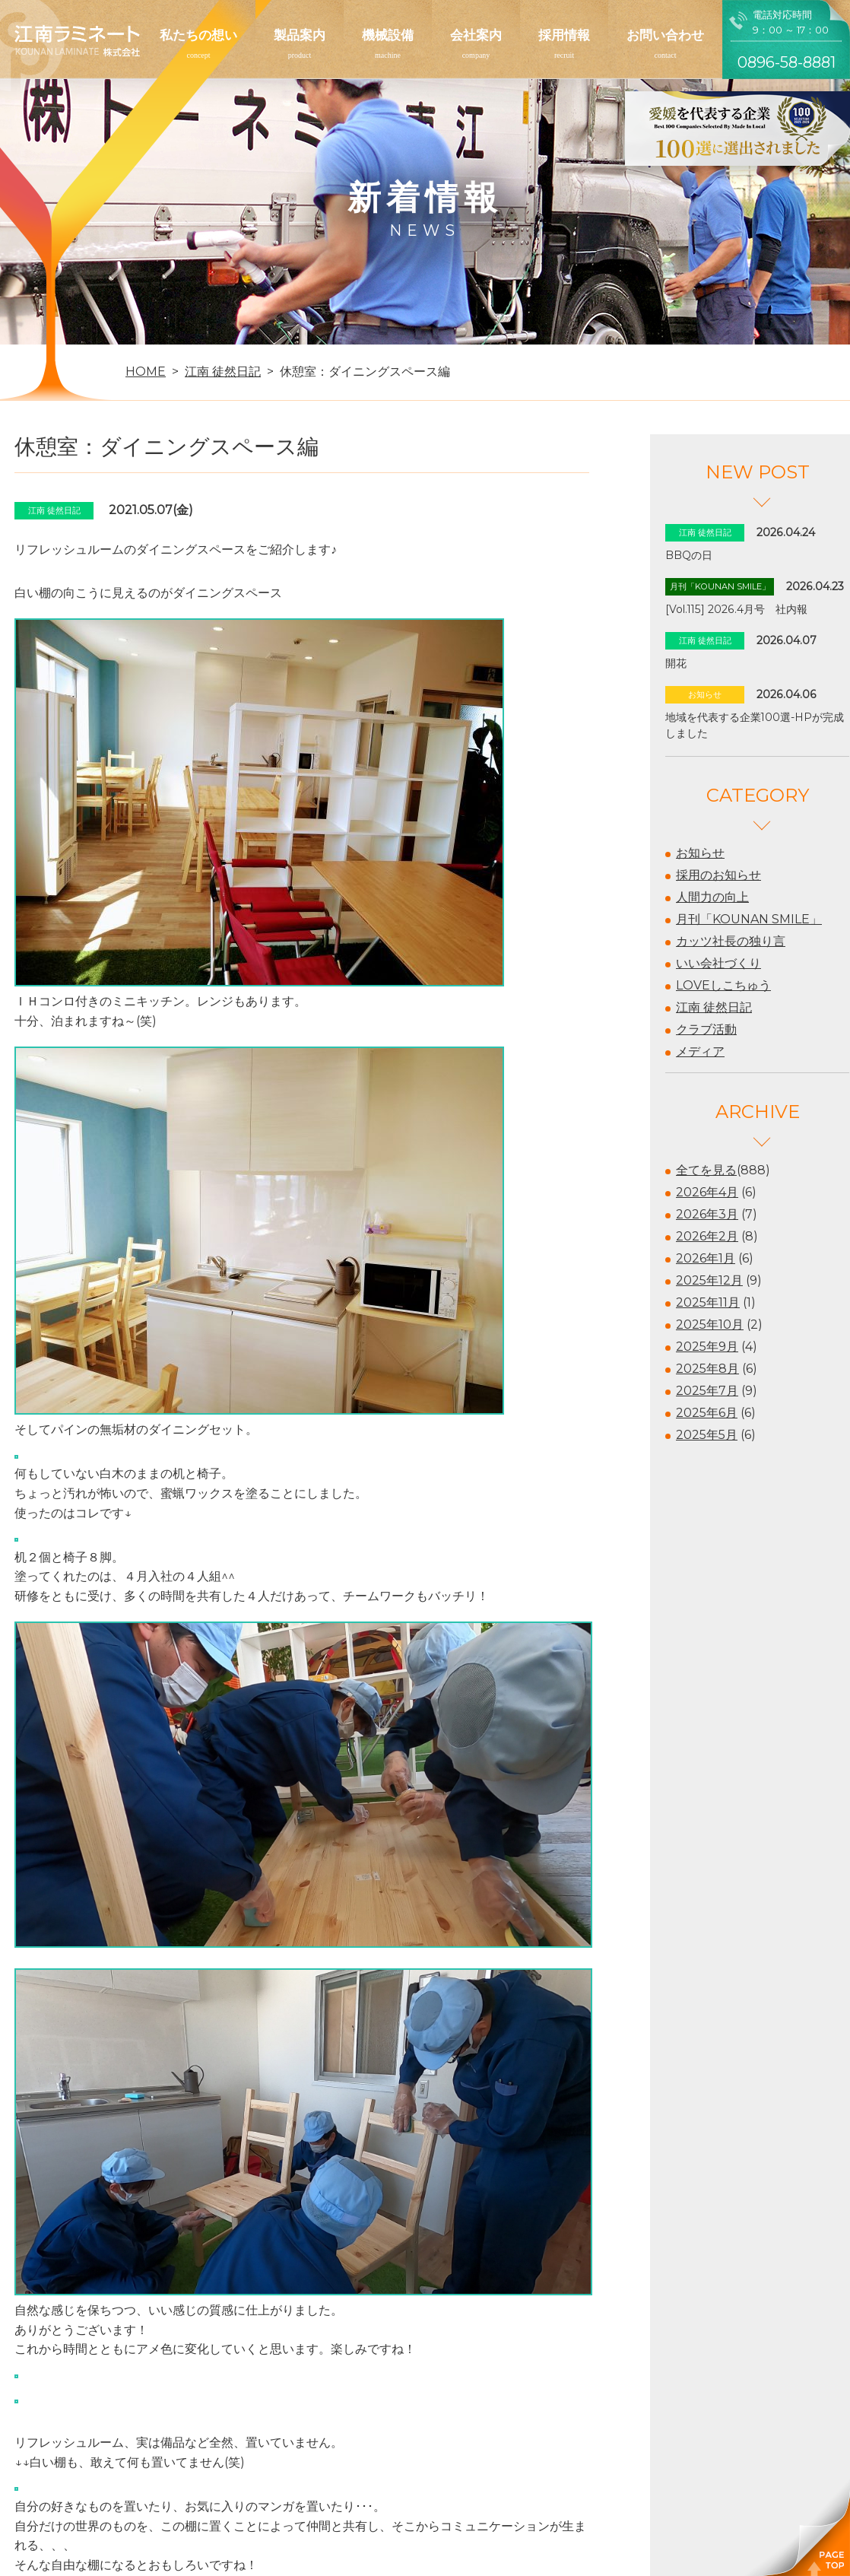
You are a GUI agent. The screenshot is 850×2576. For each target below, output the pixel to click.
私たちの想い (198, 35)
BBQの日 (688, 555)
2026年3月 (707, 1214)
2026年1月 (705, 1258)
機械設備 (388, 35)
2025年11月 (708, 1302)
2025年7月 (707, 1390)
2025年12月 (709, 1280)
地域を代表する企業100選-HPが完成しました (754, 725)
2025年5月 (706, 1435)
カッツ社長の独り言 (730, 941)
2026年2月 (707, 1236)
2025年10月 (710, 1324)
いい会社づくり (718, 963)
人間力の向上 (712, 897)
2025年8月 (707, 1368)
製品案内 (299, 35)
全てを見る (706, 1170)
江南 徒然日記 (714, 1007)
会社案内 (476, 35)
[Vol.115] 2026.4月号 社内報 (736, 609)
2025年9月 (707, 1346)
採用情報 (564, 35)
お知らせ (700, 853)
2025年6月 (706, 1413)
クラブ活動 (706, 1029)
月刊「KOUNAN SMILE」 (749, 919)
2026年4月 (707, 1192)
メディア (700, 1051)
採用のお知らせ (718, 875)
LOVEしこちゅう (723, 985)
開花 (676, 663)
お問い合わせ (665, 35)
